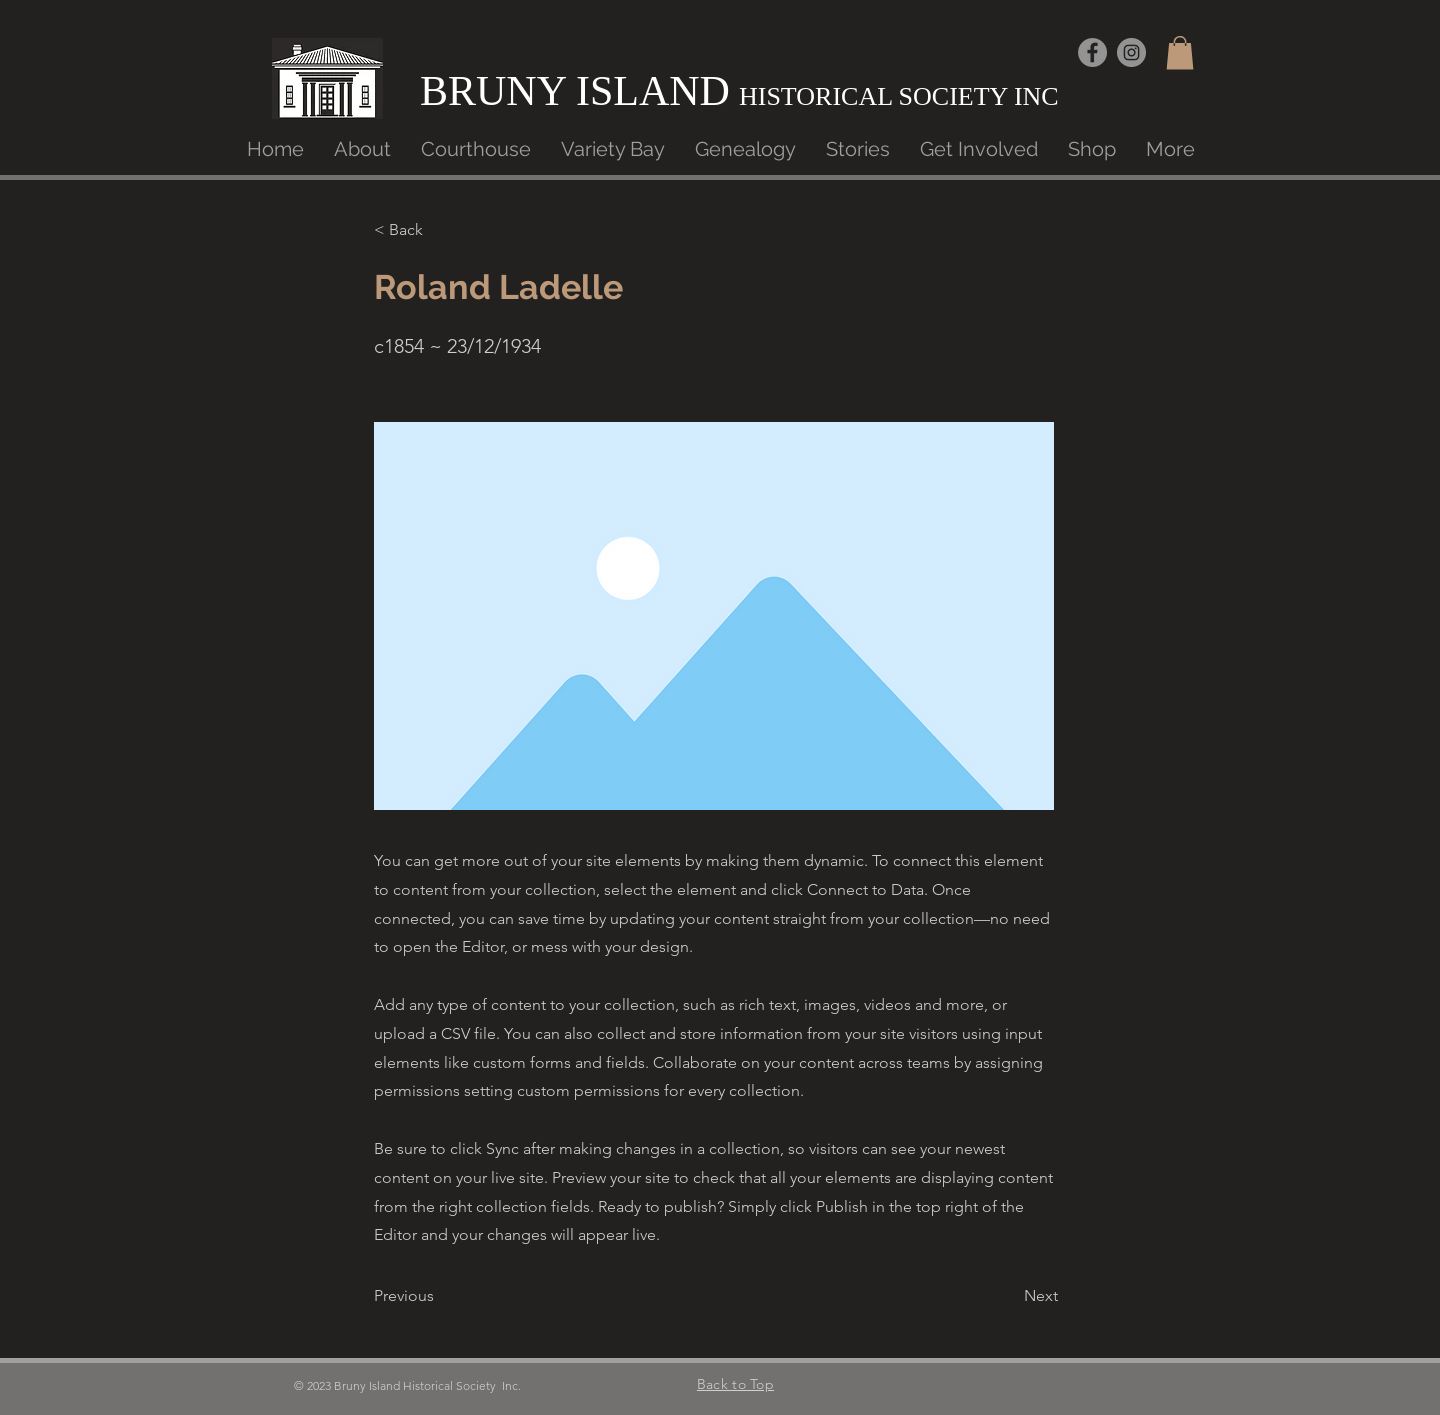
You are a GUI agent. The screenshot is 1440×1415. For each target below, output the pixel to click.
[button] (1180, 52)
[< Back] (440, 230)
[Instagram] (1131, 52)
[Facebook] (1092, 52)
